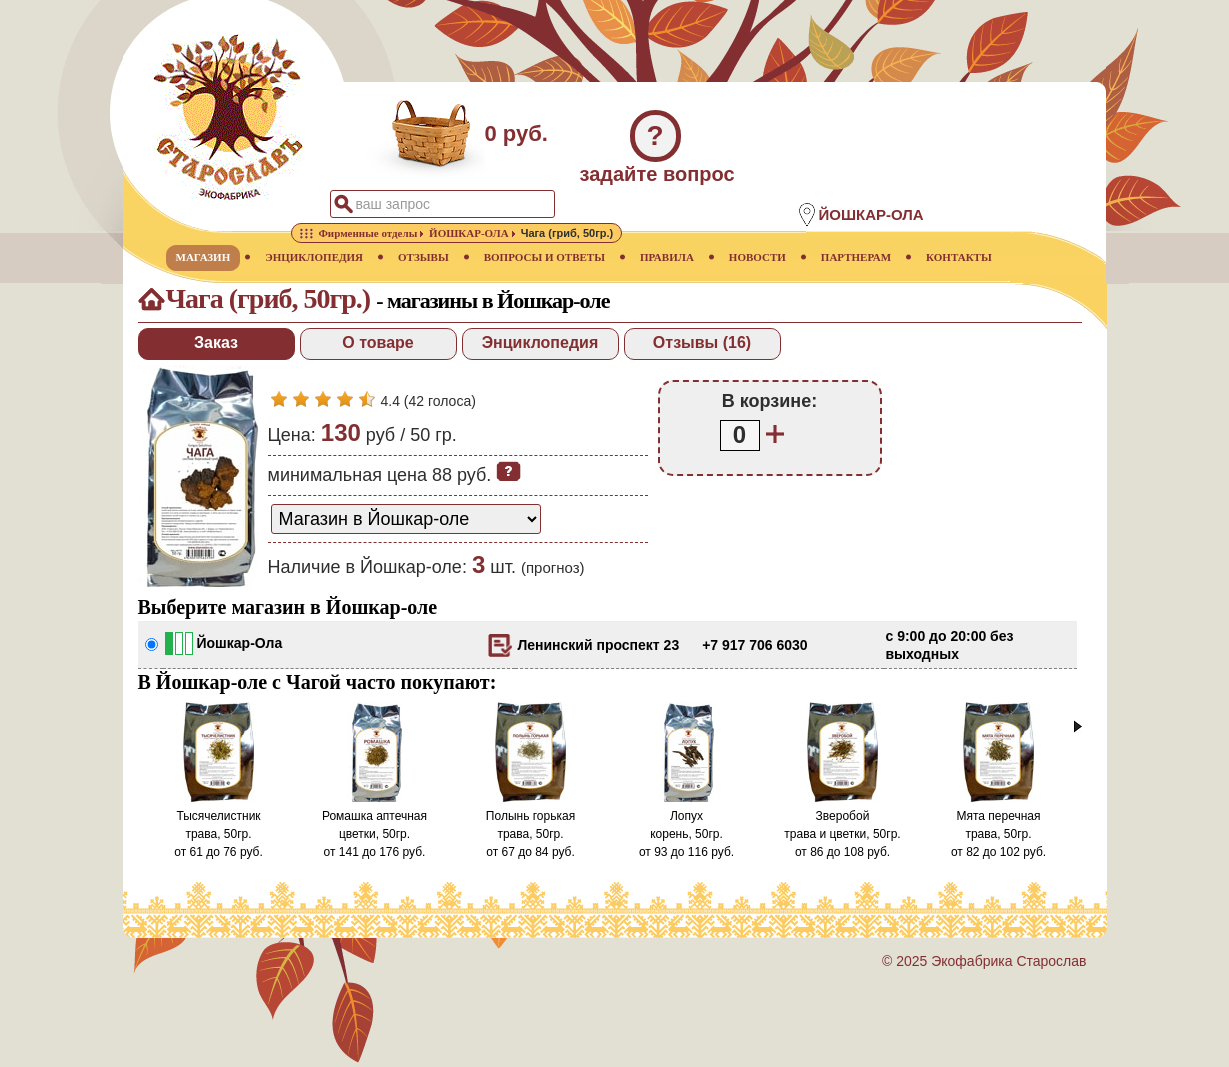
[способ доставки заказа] (406, 519)
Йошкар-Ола (240, 643)
